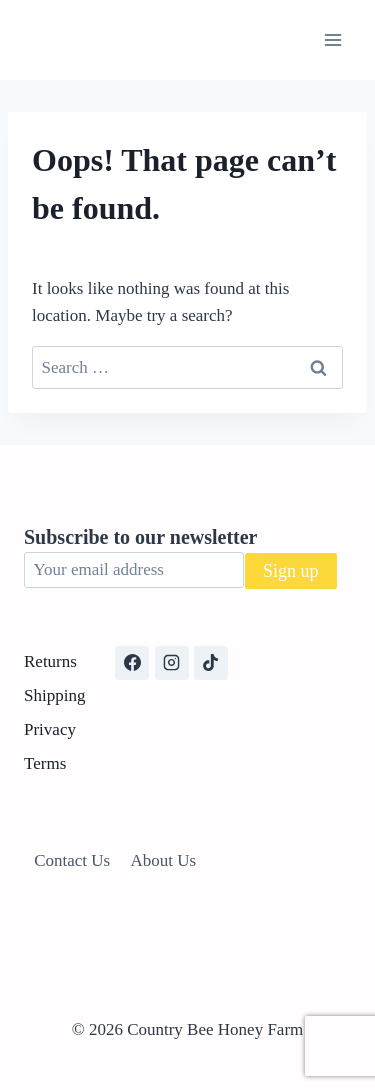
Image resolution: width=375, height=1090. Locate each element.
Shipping (54, 695)
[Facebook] (132, 663)
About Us (164, 860)
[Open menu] (332, 39)
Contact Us (72, 860)
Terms (45, 763)
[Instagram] (172, 663)
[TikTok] (211, 663)
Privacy (50, 729)
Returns (50, 661)
